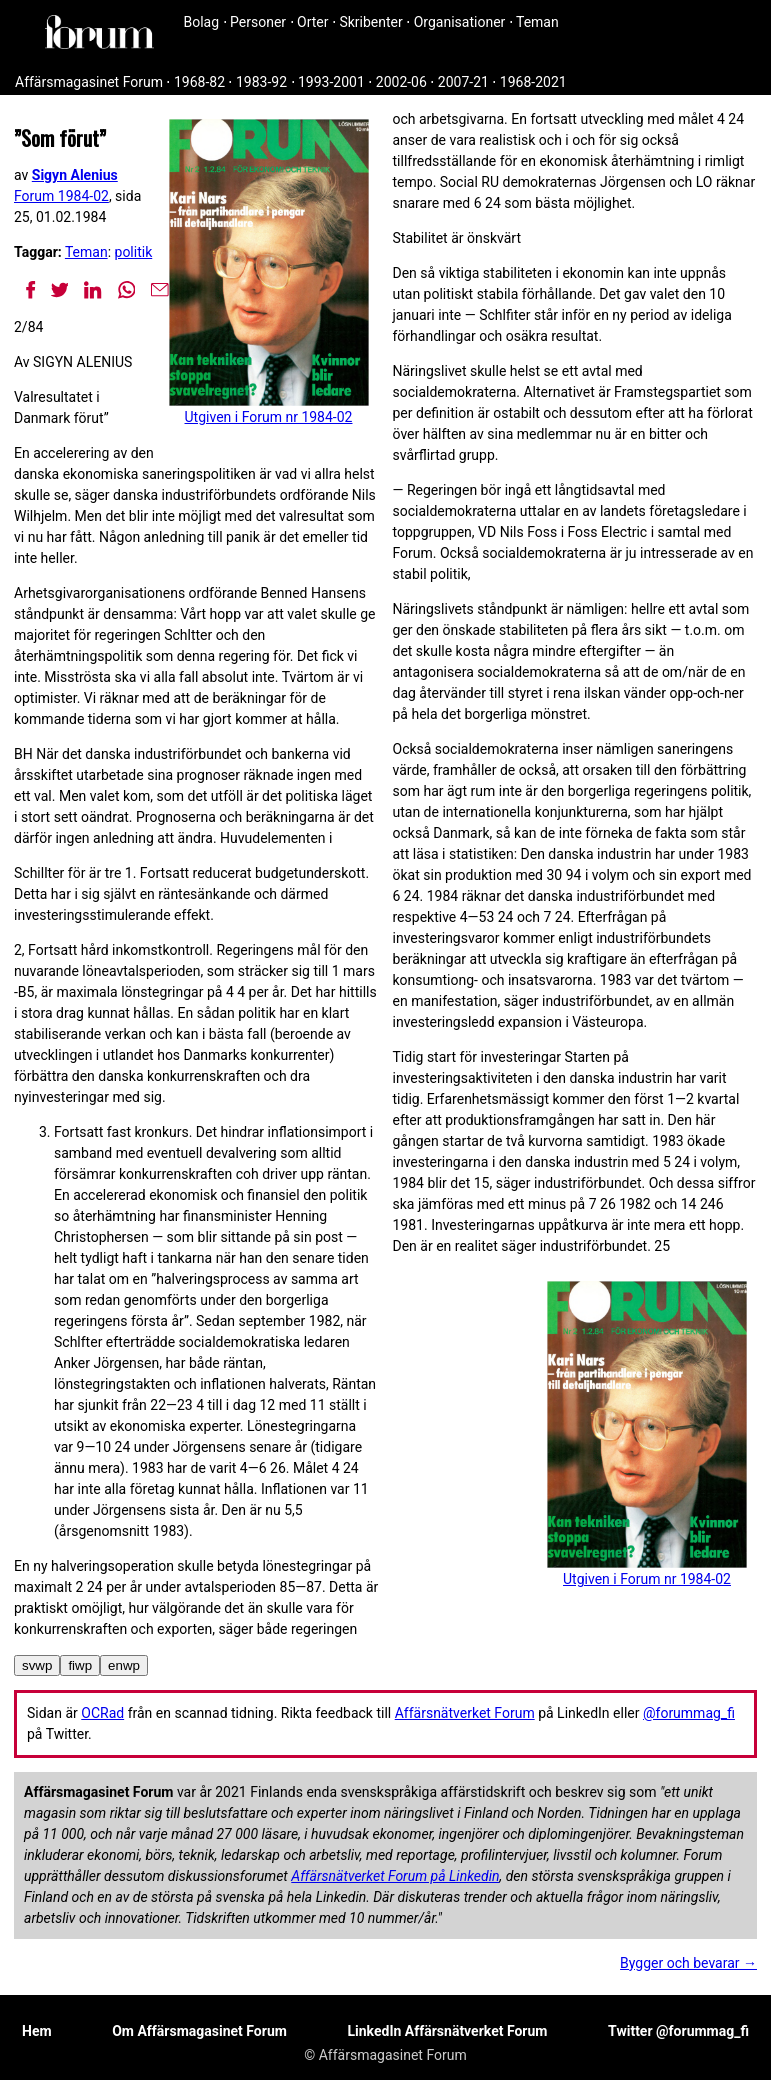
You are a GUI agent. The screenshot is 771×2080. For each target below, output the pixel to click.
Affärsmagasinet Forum (89, 82)
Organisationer (460, 22)
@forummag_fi (689, 1713)
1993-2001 (331, 82)
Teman (537, 22)
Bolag (202, 22)
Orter (312, 22)
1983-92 (261, 82)
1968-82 (199, 82)
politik (134, 252)
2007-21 (463, 82)
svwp (37, 1665)
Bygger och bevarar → (688, 1963)
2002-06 (401, 82)
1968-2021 (533, 82)
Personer (258, 22)
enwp (124, 1665)
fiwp (80, 1665)
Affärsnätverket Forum (465, 1713)
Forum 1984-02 (61, 196)
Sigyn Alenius (75, 175)
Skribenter (370, 22)
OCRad (102, 1713)
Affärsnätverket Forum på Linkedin (395, 1876)
